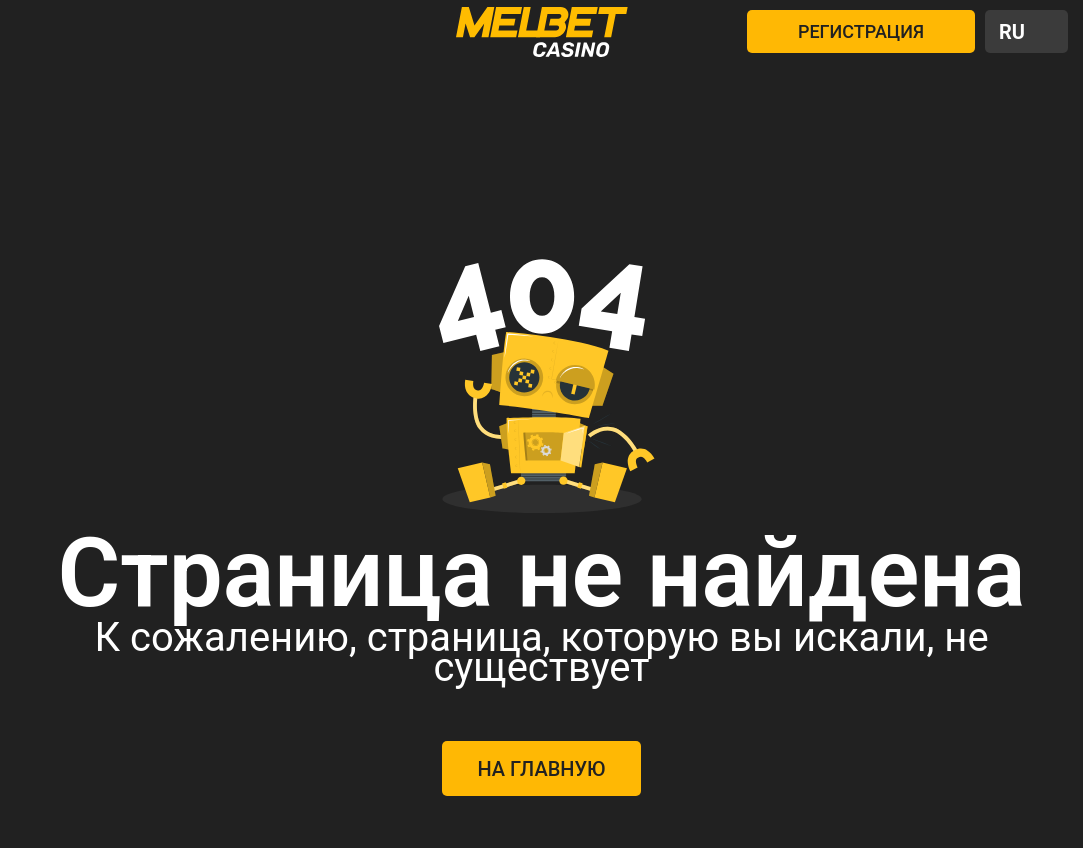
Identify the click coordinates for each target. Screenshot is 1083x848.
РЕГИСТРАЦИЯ (861, 31)
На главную (541, 769)
